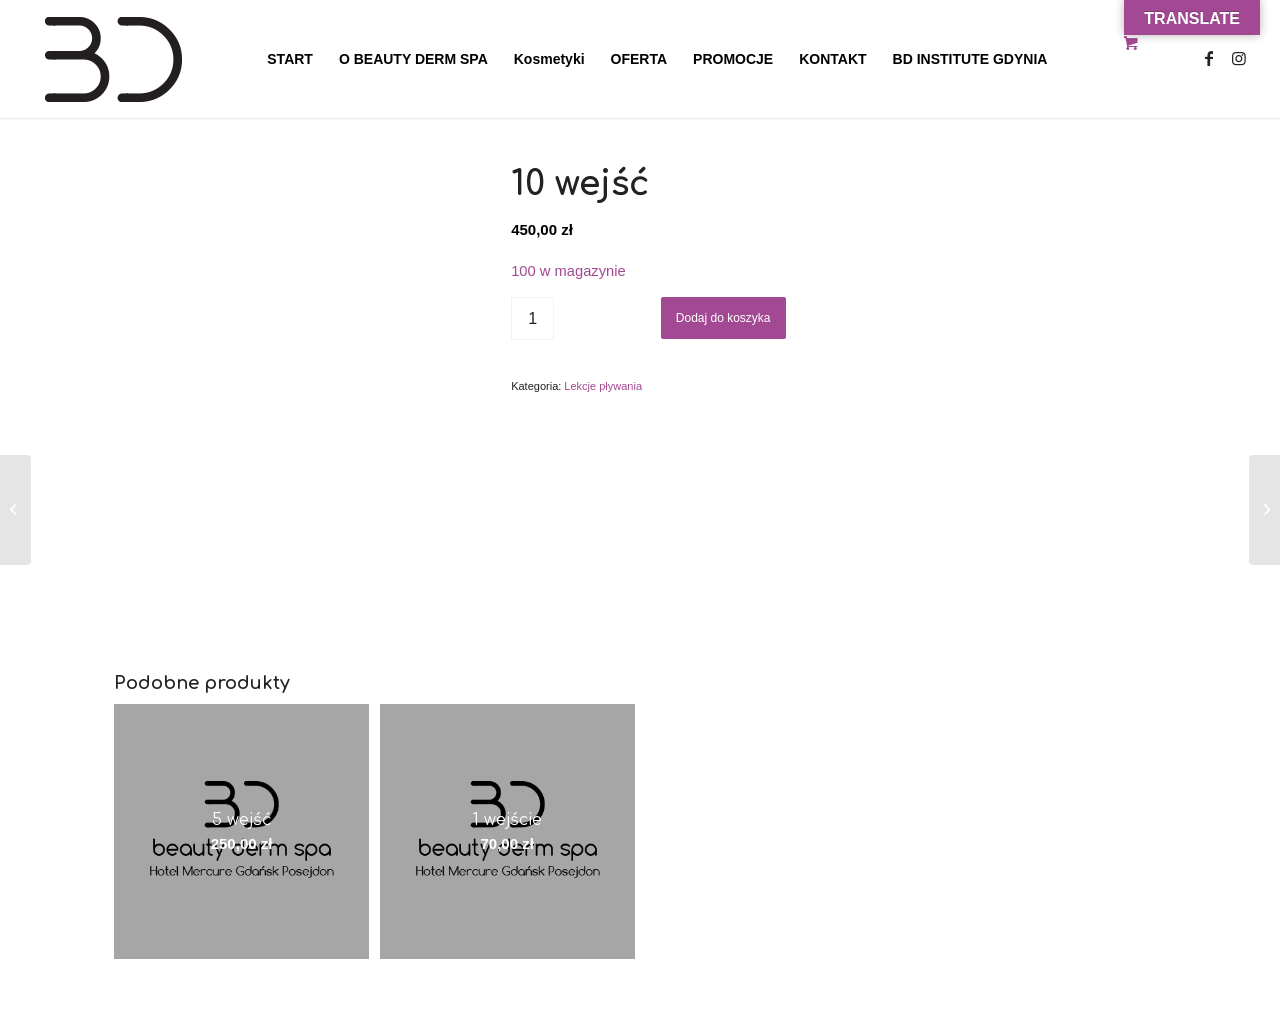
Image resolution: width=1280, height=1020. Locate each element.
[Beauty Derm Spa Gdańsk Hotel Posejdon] (176, 59)
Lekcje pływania (603, 386)
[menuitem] (290, 59)
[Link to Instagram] (1239, 58)
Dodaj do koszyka (723, 318)
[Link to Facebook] (1209, 58)
